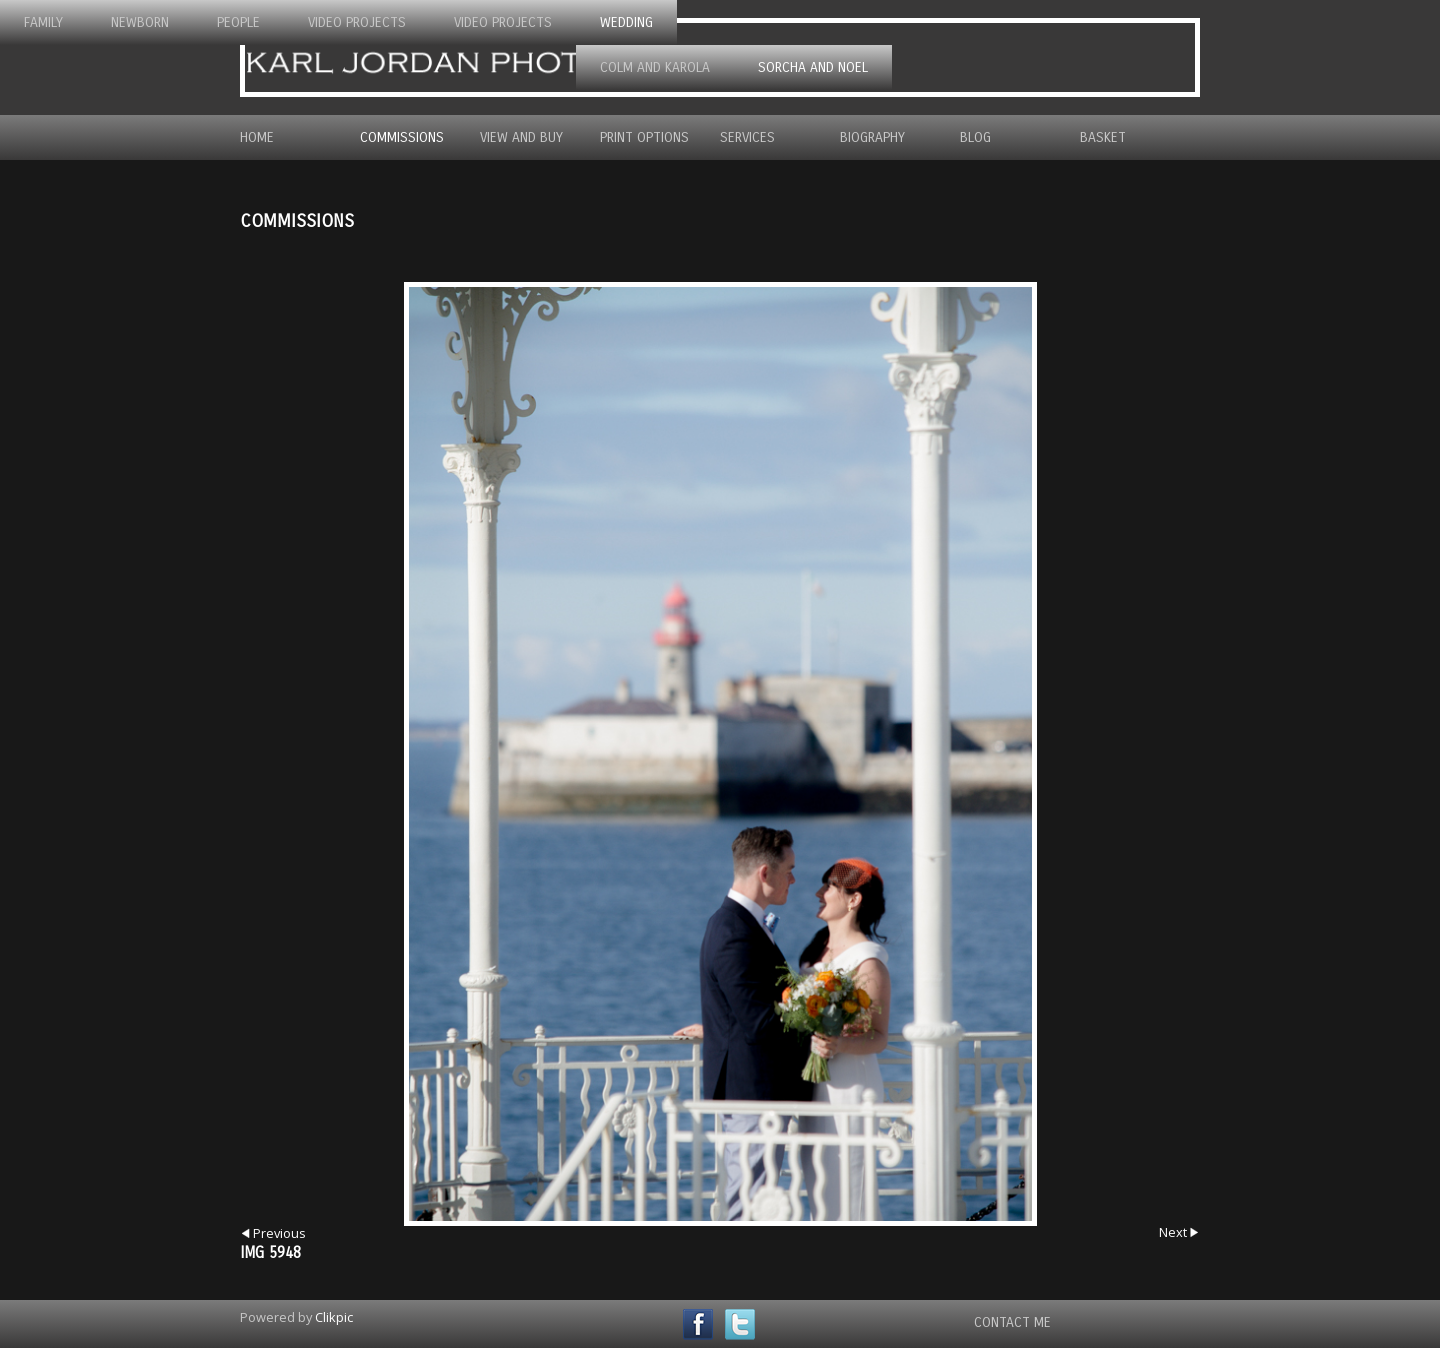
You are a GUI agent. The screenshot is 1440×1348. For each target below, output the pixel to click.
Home (257, 137)
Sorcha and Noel (813, 67)
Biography (872, 137)
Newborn (140, 22)
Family (43, 22)
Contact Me (1012, 1322)
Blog (975, 137)
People (238, 22)
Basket (1103, 137)
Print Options (644, 137)
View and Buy (521, 137)
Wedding (626, 22)
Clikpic (334, 1317)
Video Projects (357, 22)
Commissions (402, 137)
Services (747, 137)
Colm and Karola (655, 67)
